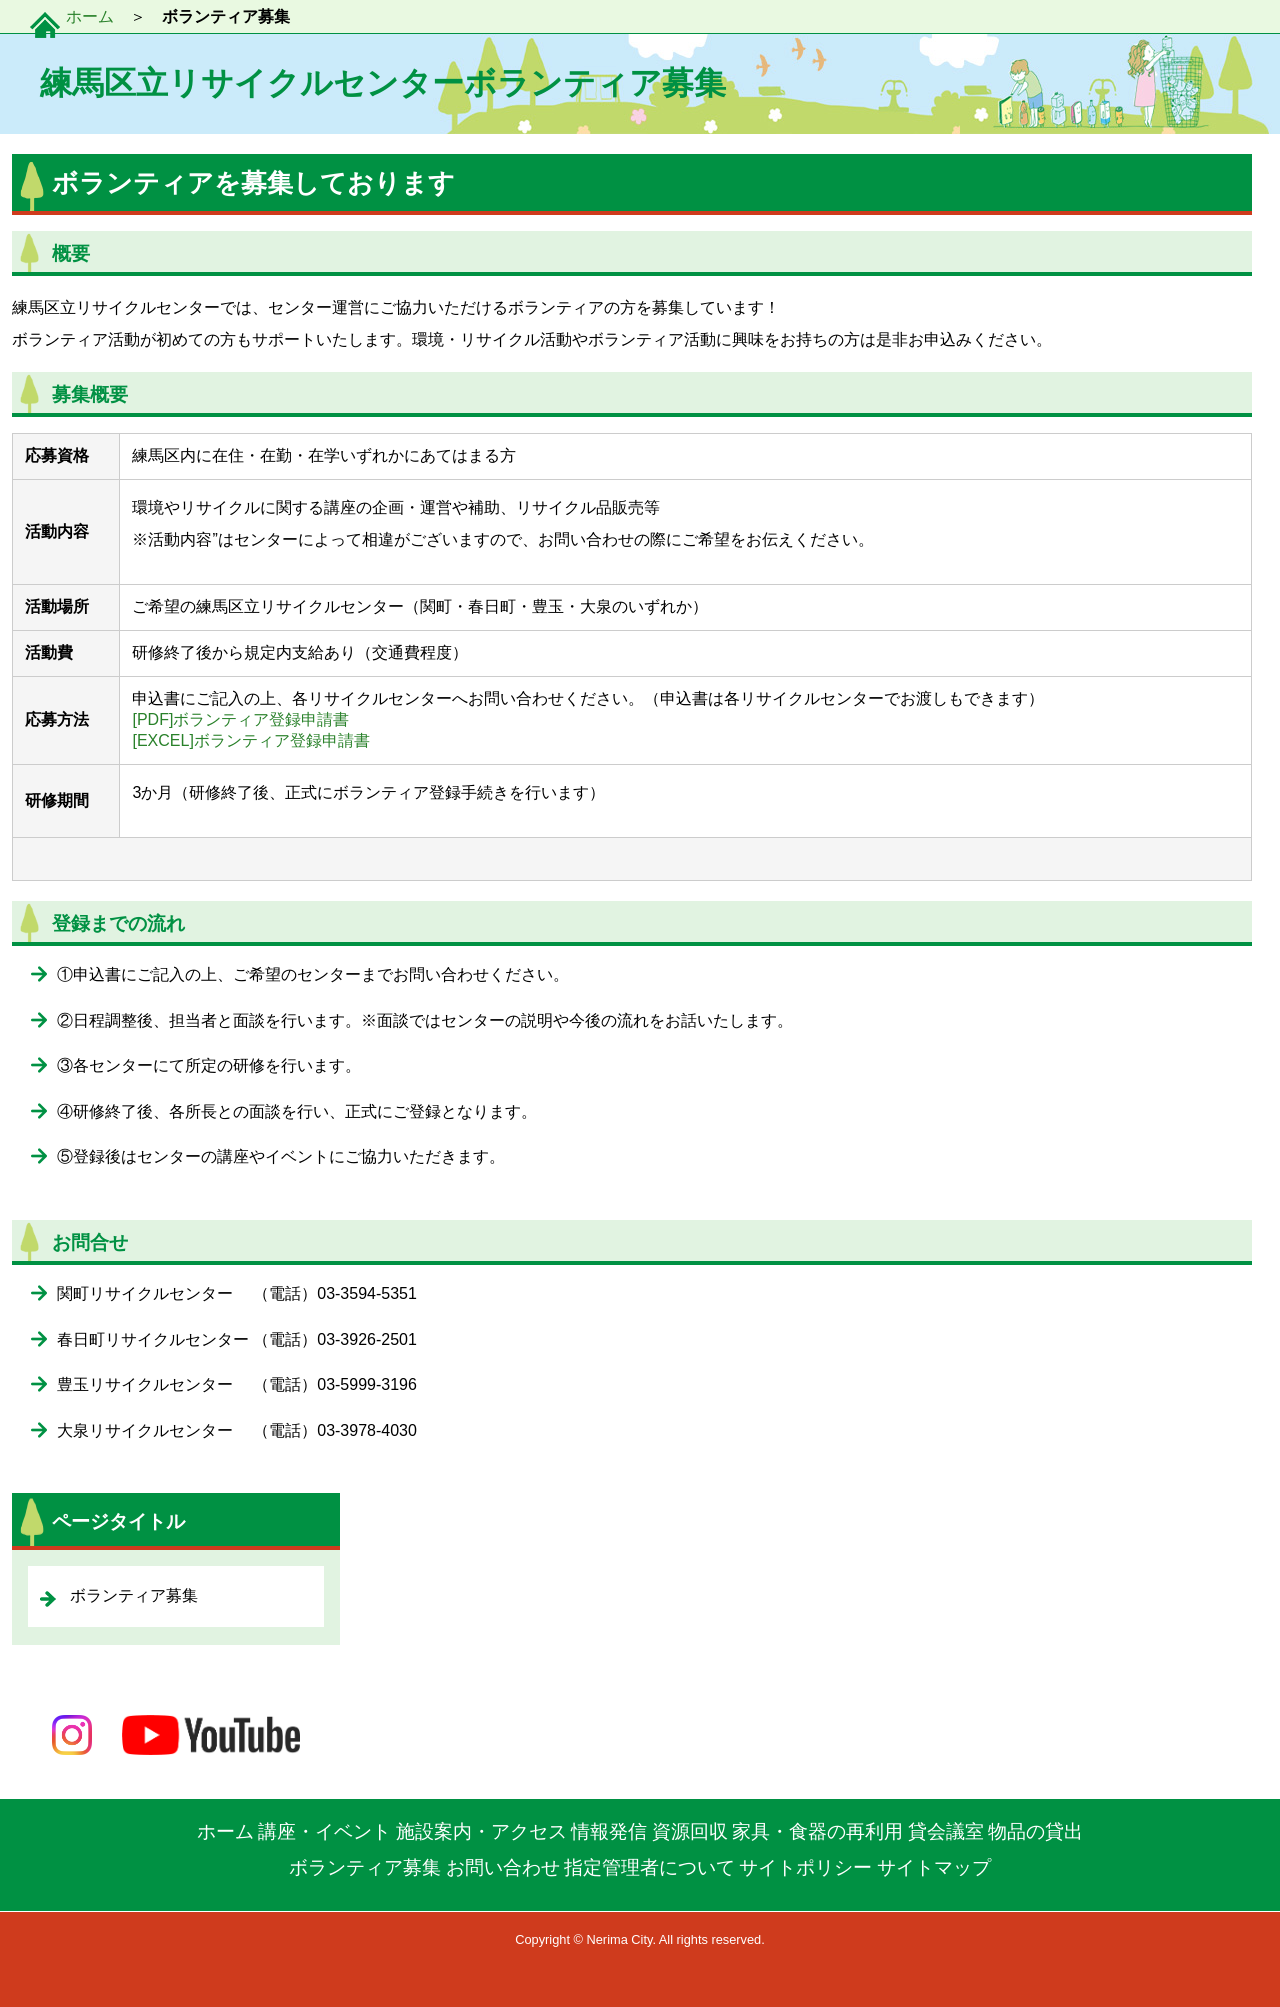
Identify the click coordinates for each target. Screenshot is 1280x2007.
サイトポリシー (805, 1867)
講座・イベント (324, 1831)
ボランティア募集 (365, 1867)
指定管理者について (649, 1867)
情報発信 (609, 1831)
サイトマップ (934, 1867)
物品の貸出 (1035, 1831)
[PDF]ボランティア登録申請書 (240, 719)
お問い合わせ (503, 1867)
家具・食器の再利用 (817, 1831)
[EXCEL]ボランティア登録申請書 (250, 740)
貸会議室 (946, 1831)
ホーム (90, 16)
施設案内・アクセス (481, 1831)
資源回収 (690, 1831)
